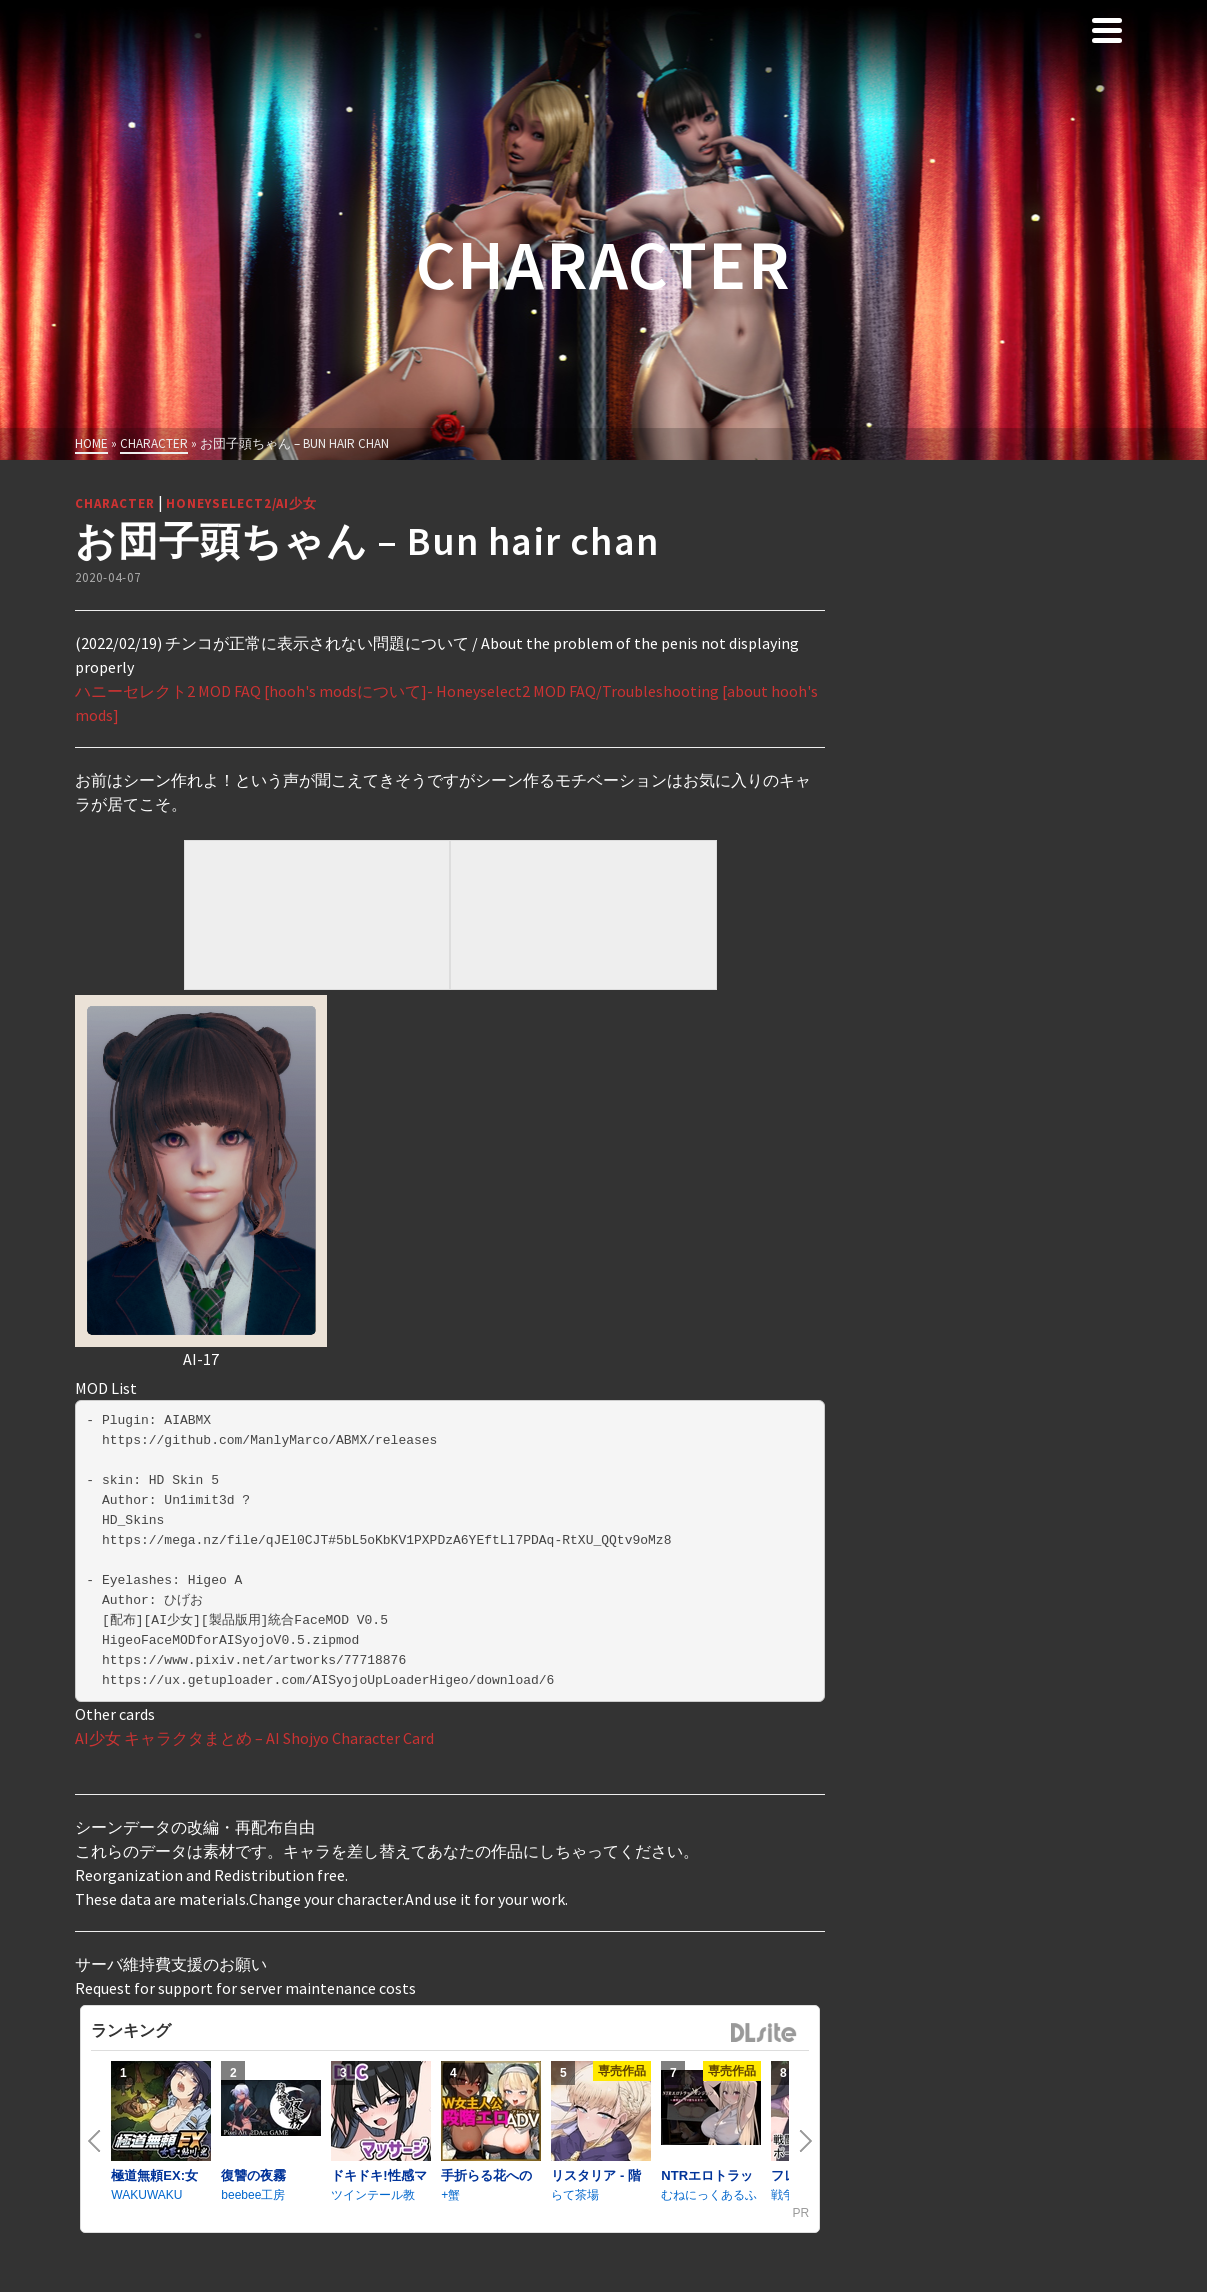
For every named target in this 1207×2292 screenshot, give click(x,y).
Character (115, 503)
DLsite (764, 2033)
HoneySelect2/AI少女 (241, 503)
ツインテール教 (373, 2195)
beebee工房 (253, 2195)
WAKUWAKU (146, 2195)
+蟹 (450, 2195)
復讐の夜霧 (253, 2175)
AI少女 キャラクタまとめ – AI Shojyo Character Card (254, 1738)
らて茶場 (575, 2195)
